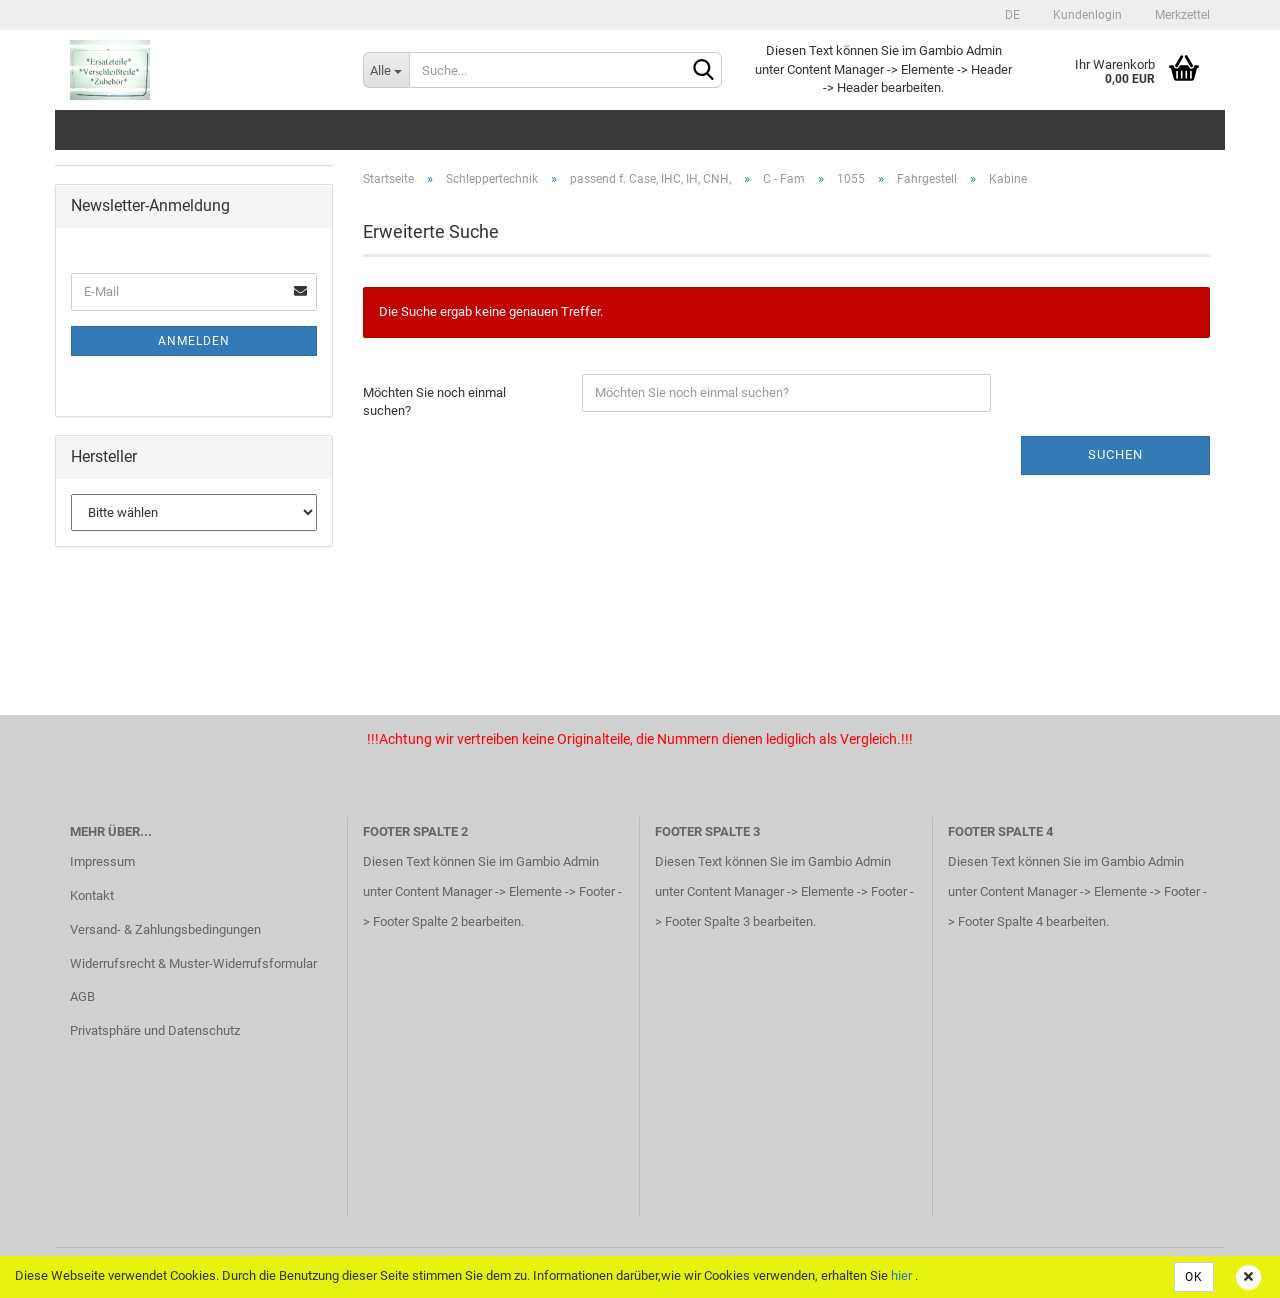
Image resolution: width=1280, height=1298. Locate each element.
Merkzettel (1181, 15)
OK (1194, 1277)
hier (901, 1275)
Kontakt (92, 895)
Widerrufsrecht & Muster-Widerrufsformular (193, 963)
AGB (82, 996)
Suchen (1115, 454)
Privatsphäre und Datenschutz (155, 1030)
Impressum (102, 861)
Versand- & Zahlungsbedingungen (165, 929)
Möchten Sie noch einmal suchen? (434, 402)
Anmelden (194, 341)
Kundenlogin (1086, 15)
